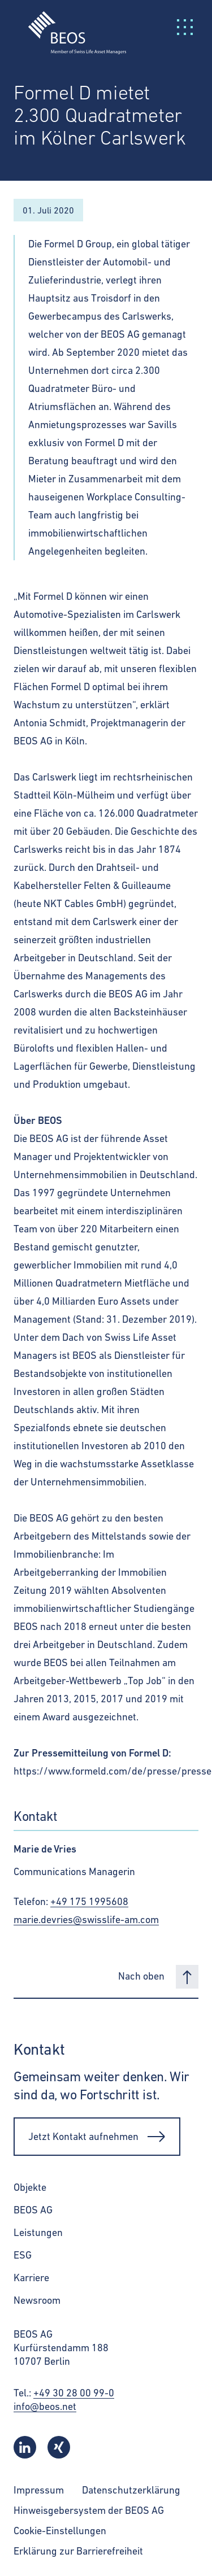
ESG (23, 2255)
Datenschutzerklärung (131, 2490)
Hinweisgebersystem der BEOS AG (89, 2510)
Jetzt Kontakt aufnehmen (97, 2137)
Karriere (31, 2277)
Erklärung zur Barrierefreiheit (78, 2551)
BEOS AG (33, 2210)
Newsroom (37, 2300)
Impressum (39, 2490)
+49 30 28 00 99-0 (73, 2393)
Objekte (30, 2187)
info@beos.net (45, 2406)
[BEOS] (70, 26)
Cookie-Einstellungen (60, 2530)
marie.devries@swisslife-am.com (86, 1919)
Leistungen (38, 2232)
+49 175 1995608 (89, 1901)
